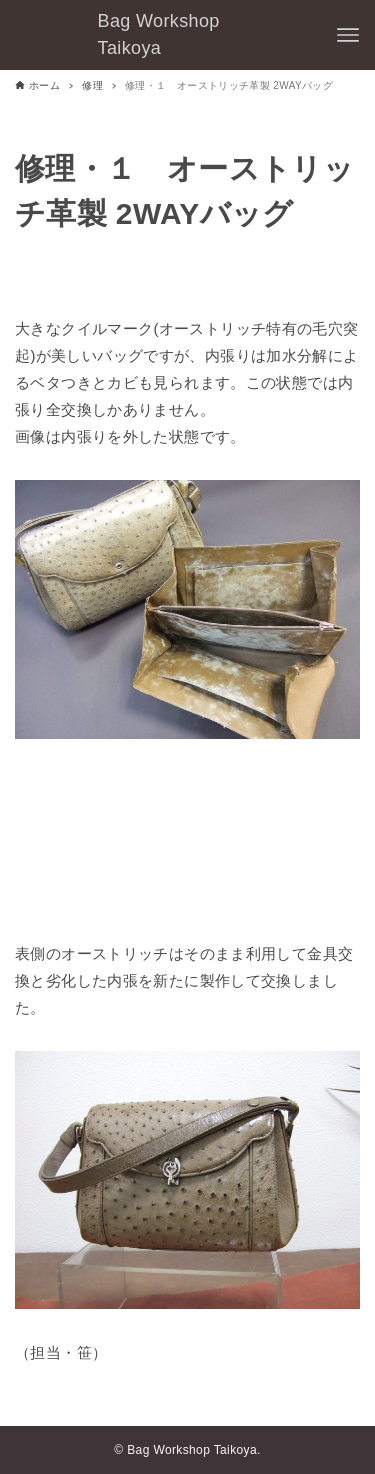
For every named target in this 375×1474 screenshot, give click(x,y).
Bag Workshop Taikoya (159, 34)
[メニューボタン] (348, 35)
